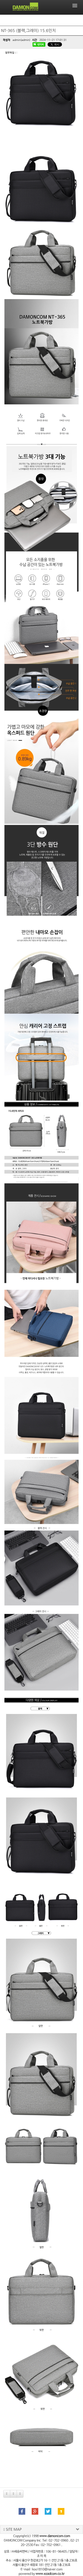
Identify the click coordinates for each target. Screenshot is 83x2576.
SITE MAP (13, 2529)
